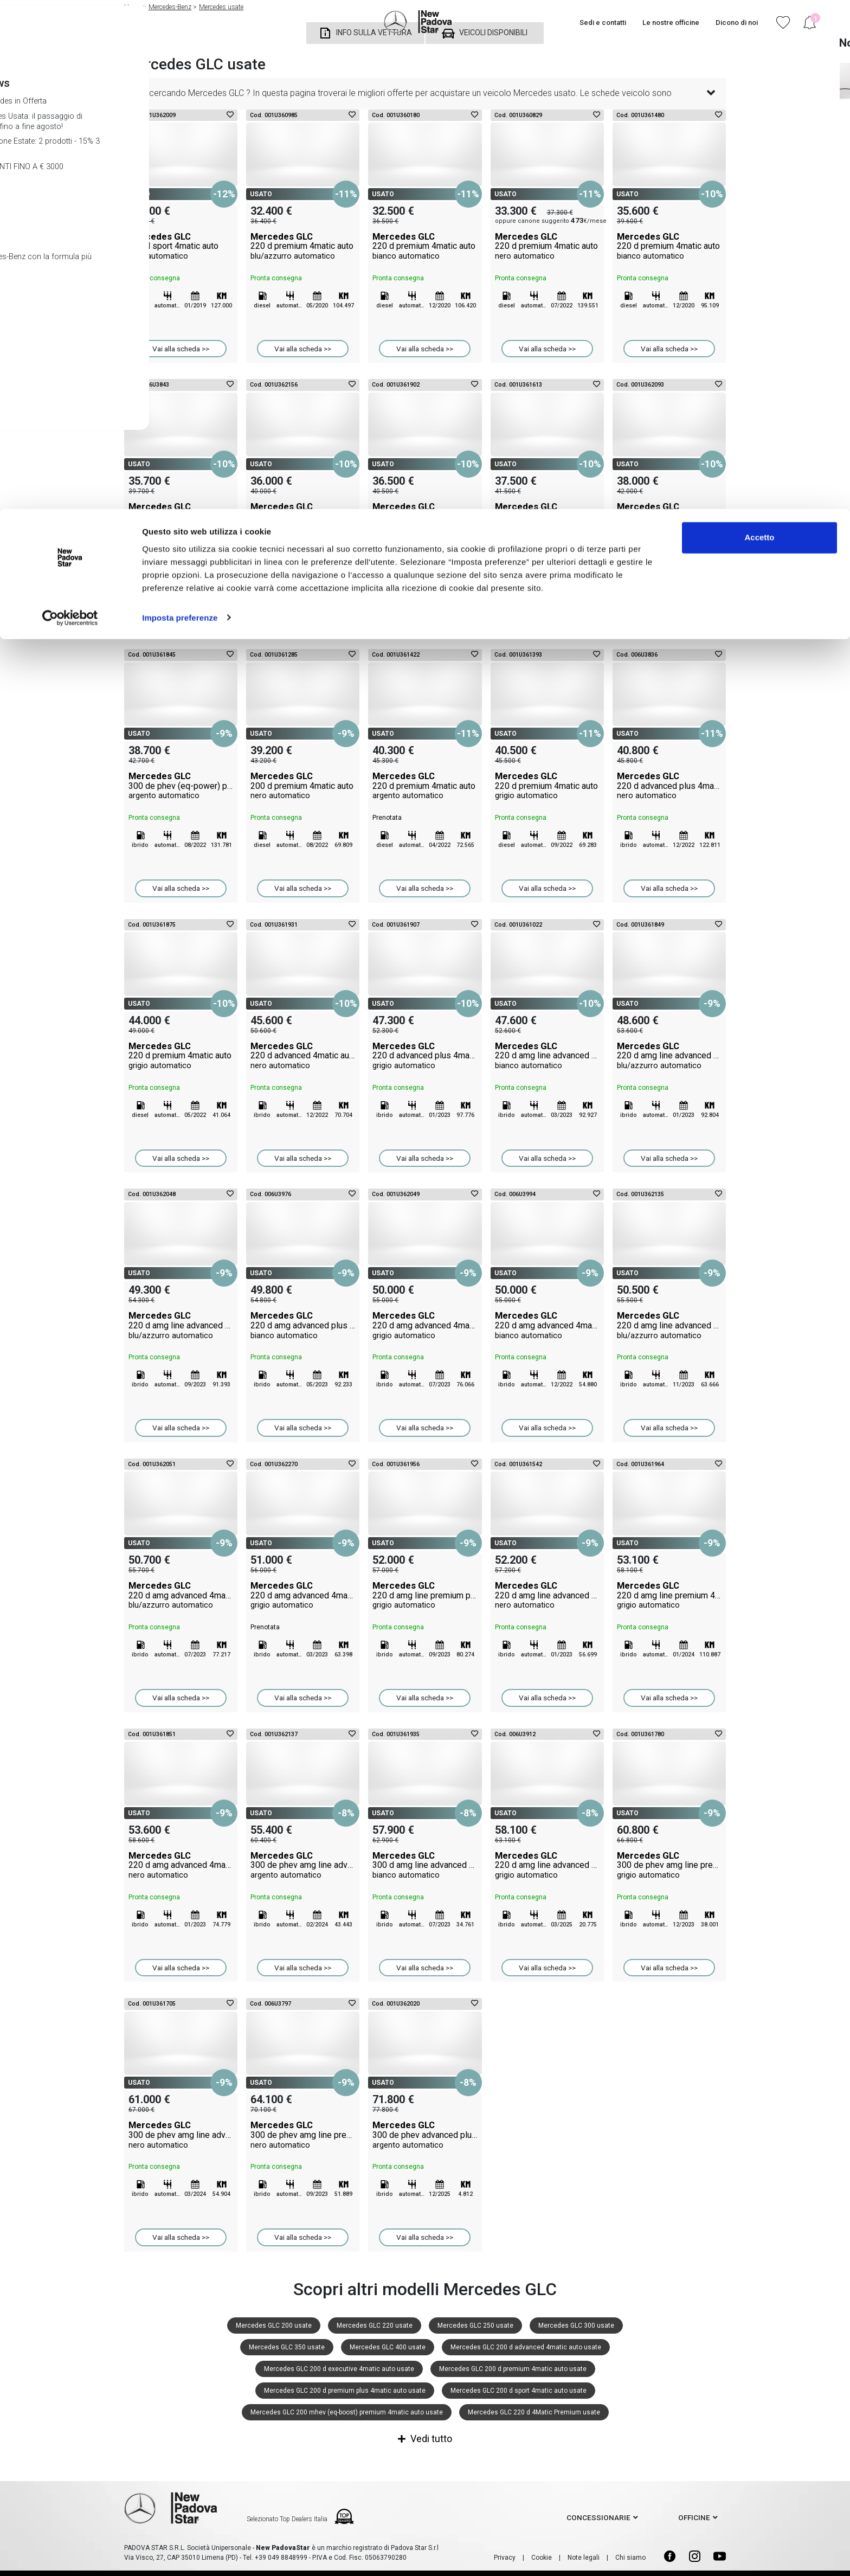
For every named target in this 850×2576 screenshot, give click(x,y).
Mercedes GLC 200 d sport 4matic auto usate (518, 2390)
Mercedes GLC (180, 246)
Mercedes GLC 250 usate (475, 2325)
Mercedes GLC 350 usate (287, 2347)
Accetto (759, 28)
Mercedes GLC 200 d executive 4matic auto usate (339, 2369)
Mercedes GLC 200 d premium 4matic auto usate (513, 2369)
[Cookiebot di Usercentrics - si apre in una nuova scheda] (70, 108)
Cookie (541, 2557)
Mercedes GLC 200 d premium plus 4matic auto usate (345, 2390)
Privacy (505, 2557)
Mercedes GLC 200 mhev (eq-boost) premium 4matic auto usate (346, 2412)
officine (694, 2517)
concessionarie (598, 2517)
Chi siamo (630, 2557)
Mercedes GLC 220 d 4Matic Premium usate (534, 2412)
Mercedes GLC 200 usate (274, 2325)
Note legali (584, 2557)
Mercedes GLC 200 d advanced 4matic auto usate (525, 2347)
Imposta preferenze (179, 108)
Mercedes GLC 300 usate (576, 2325)
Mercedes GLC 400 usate (388, 2347)
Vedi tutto (425, 2438)
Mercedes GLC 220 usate (375, 2325)
